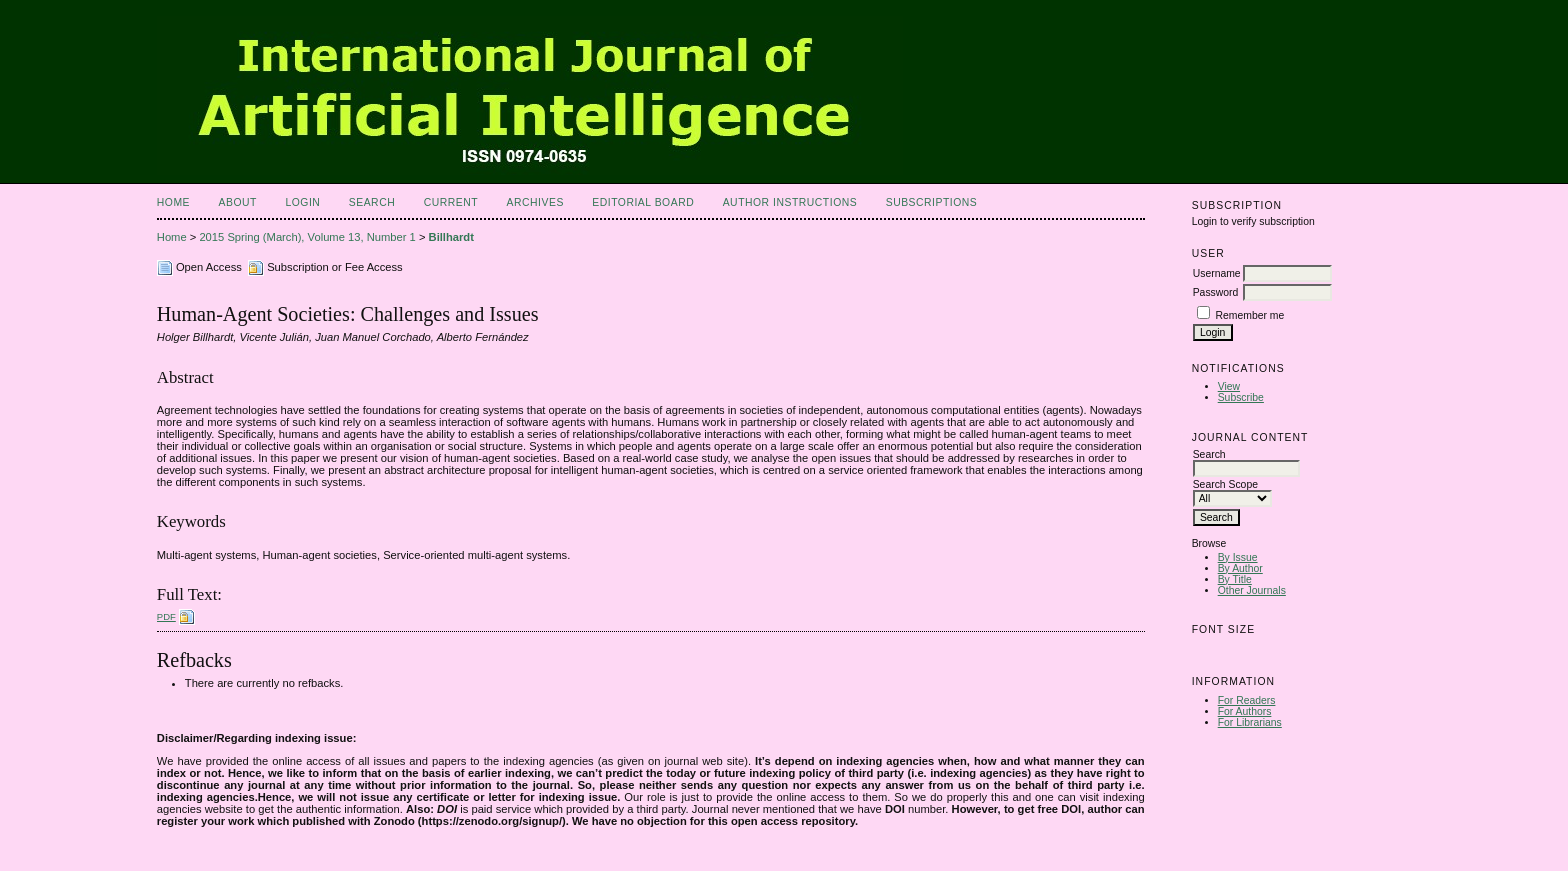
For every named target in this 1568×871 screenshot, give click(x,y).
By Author (1240, 568)
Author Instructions (790, 202)
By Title (1235, 579)
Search (372, 202)
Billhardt (451, 237)
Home (173, 202)
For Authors (1245, 711)
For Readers (1247, 700)
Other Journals (1252, 590)
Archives (535, 202)
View (1229, 386)
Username (1217, 273)
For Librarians (1250, 722)
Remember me (1250, 315)
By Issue (1238, 557)
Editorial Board (643, 202)
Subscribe (1241, 397)
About (238, 202)
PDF (166, 616)
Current (451, 202)
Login (302, 202)
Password (1216, 292)
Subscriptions (932, 202)
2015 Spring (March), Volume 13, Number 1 (307, 237)
